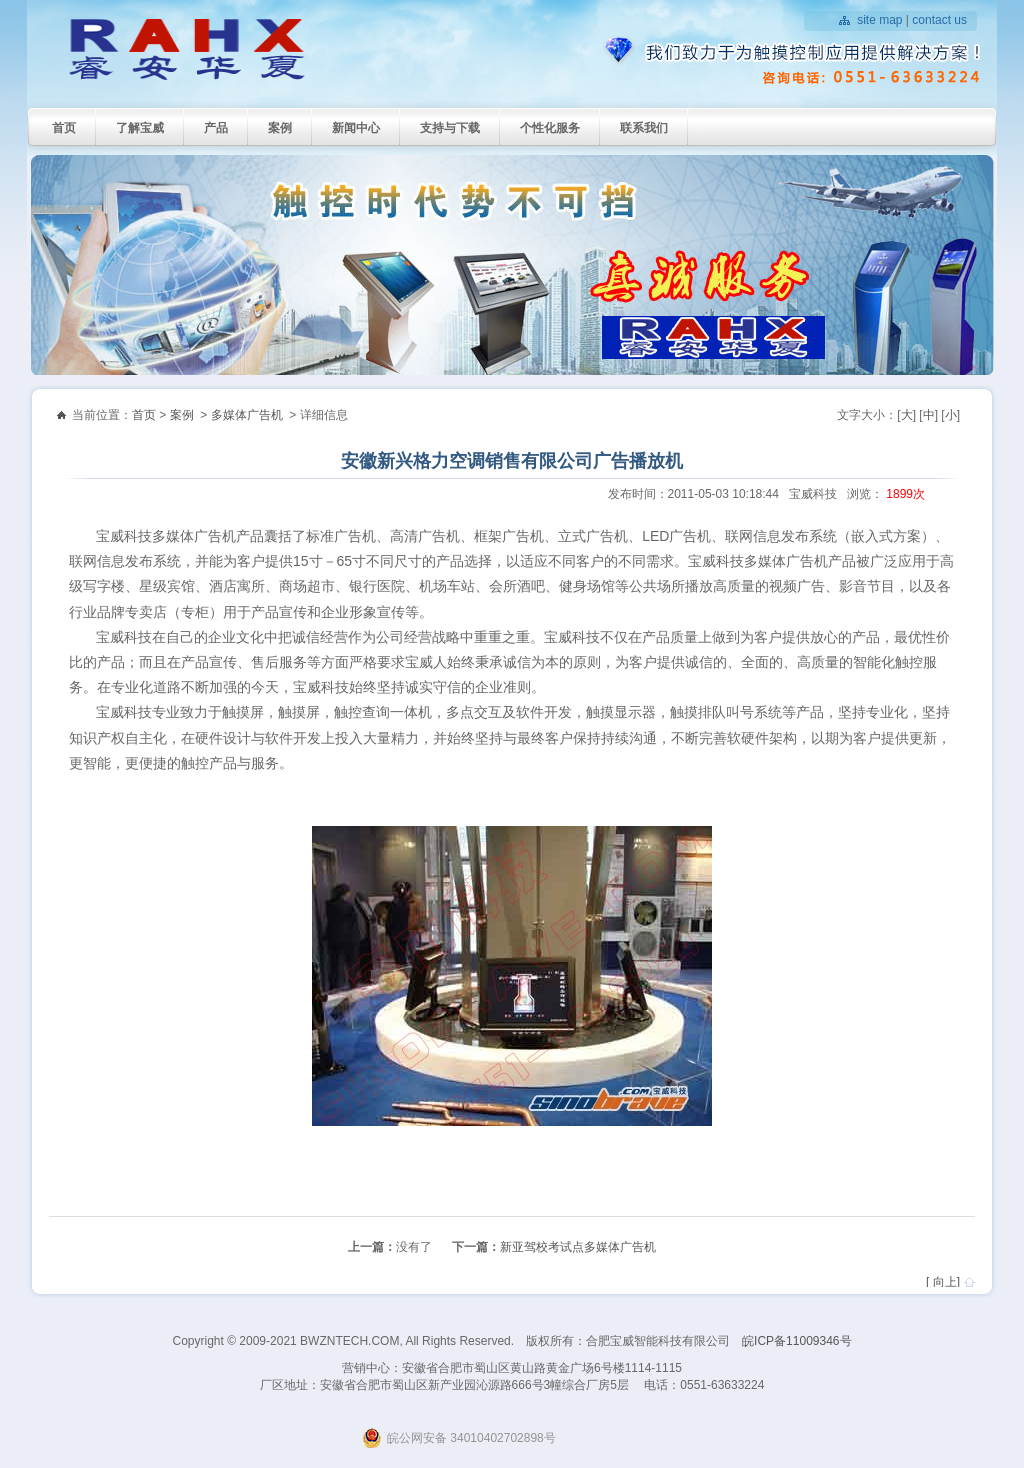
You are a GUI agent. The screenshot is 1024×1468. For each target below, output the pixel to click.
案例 (280, 128)
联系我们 (644, 128)
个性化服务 (550, 128)
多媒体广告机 (247, 415)
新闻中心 (356, 128)
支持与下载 (450, 128)
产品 (216, 128)
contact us (939, 20)
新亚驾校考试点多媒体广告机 (578, 1247)
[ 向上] (943, 1282)
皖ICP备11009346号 (796, 1341)
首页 (64, 128)
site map (879, 20)
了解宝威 (140, 128)
